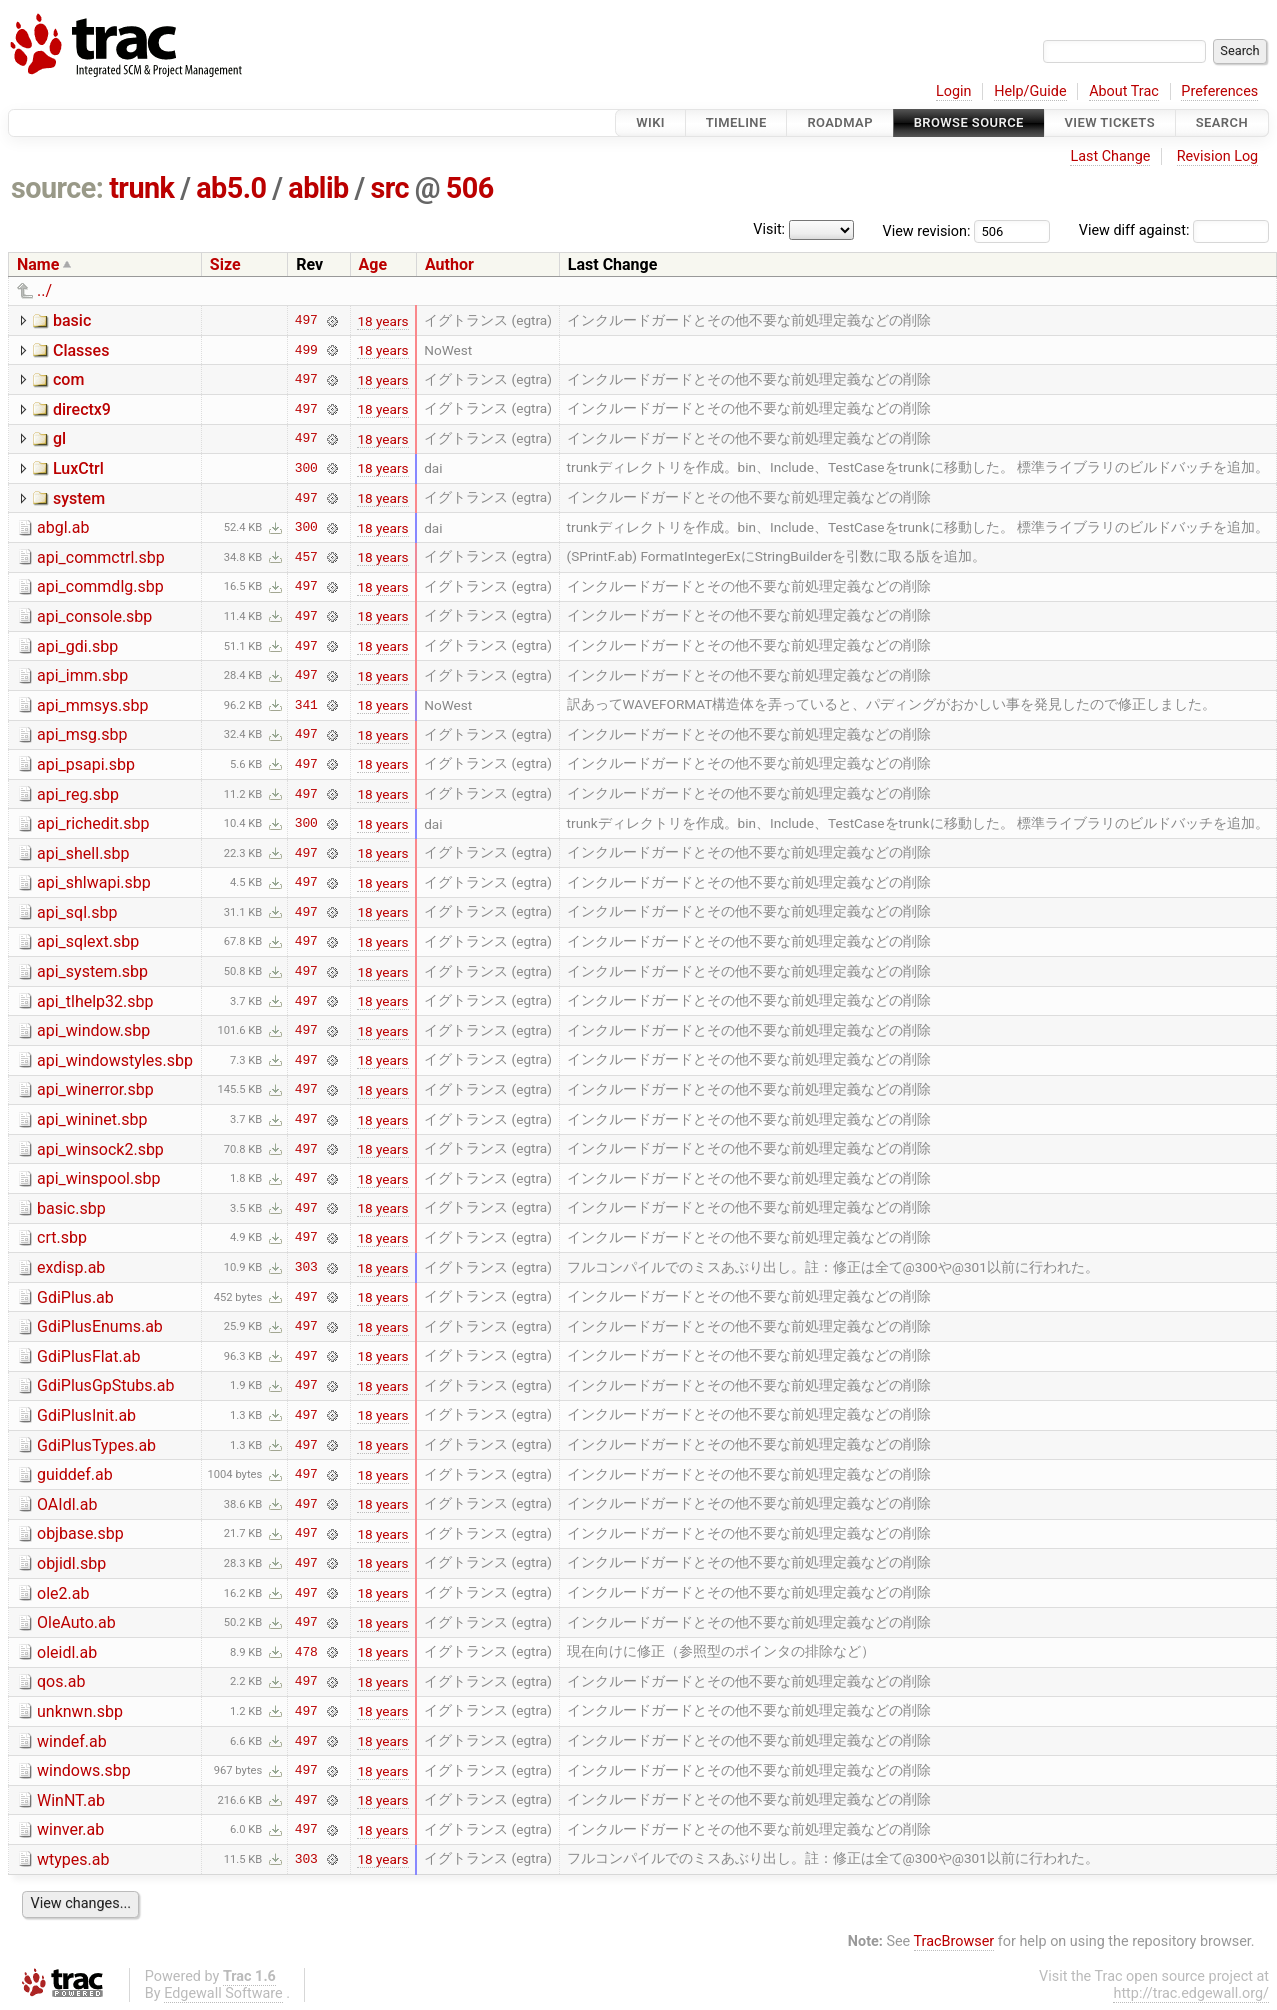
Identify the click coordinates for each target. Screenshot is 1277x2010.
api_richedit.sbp (93, 823)
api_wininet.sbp (92, 1119)
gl (59, 438)
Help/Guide (1030, 91)
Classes (81, 350)
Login (954, 91)
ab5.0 (231, 188)
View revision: (927, 230)
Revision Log (1218, 156)
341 (306, 705)
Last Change (1110, 156)
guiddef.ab (75, 1474)
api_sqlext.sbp (88, 941)
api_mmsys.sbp (92, 705)
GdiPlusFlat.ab (88, 1356)
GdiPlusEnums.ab (100, 1326)
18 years (382, 321)
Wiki (650, 122)
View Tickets (1110, 122)
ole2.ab (63, 1593)
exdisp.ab (71, 1267)
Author (449, 264)
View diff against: (1174, 230)
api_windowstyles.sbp (115, 1060)
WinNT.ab (71, 1800)
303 (306, 1268)
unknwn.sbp (80, 1711)
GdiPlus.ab (75, 1297)
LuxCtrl (78, 468)
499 (306, 350)
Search (1222, 122)
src (389, 188)
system (79, 498)
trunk (141, 188)
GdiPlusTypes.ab (96, 1445)
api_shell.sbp (83, 853)
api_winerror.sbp (95, 1089)
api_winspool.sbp (98, 1178)
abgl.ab (63, 527)
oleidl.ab (67, 1652)
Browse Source (969, 122)
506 (470, 188)
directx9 (82, 409)
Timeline (736, 122)
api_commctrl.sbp (101, 557)
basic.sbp (71, 1208)
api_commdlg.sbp (100, 586)
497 (306, 321)
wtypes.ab (73, 1859)
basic (72, 320)
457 (306, 557)
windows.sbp (84, 1770)
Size (225, 264)
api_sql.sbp (77, 912)
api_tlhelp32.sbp (95, 1001)
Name (38, 264)
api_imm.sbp (82, 675)
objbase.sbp (80, 1533)
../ (44, 290)
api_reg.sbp (78, 794)
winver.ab (70, 1829)
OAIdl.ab (67, 1504)
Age (373, 264)
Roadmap (840, 122)
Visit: (769, 229)
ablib (318, 188)
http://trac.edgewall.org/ (1191, 1993)
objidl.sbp (71, 1563)
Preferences (1219, 91)
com (68, 379)
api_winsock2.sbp (100, 1149)
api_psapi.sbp (86, 764)
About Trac (1124, 91)
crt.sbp (62, 1237)
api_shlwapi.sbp (94, 882)
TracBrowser (954, 1941)
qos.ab (61, 1681)
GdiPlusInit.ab (86, 1415)
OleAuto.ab (76, 1622)
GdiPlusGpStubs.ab (105, 1385)
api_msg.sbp (82, 734)
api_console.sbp (94, 616)
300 (306, 468)
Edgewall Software (223, 1993)
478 (306, 1652)
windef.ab (72, 1741)
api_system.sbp (92, 971)
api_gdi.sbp (77, 646)
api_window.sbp (93, 1030)
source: (57, 188)
